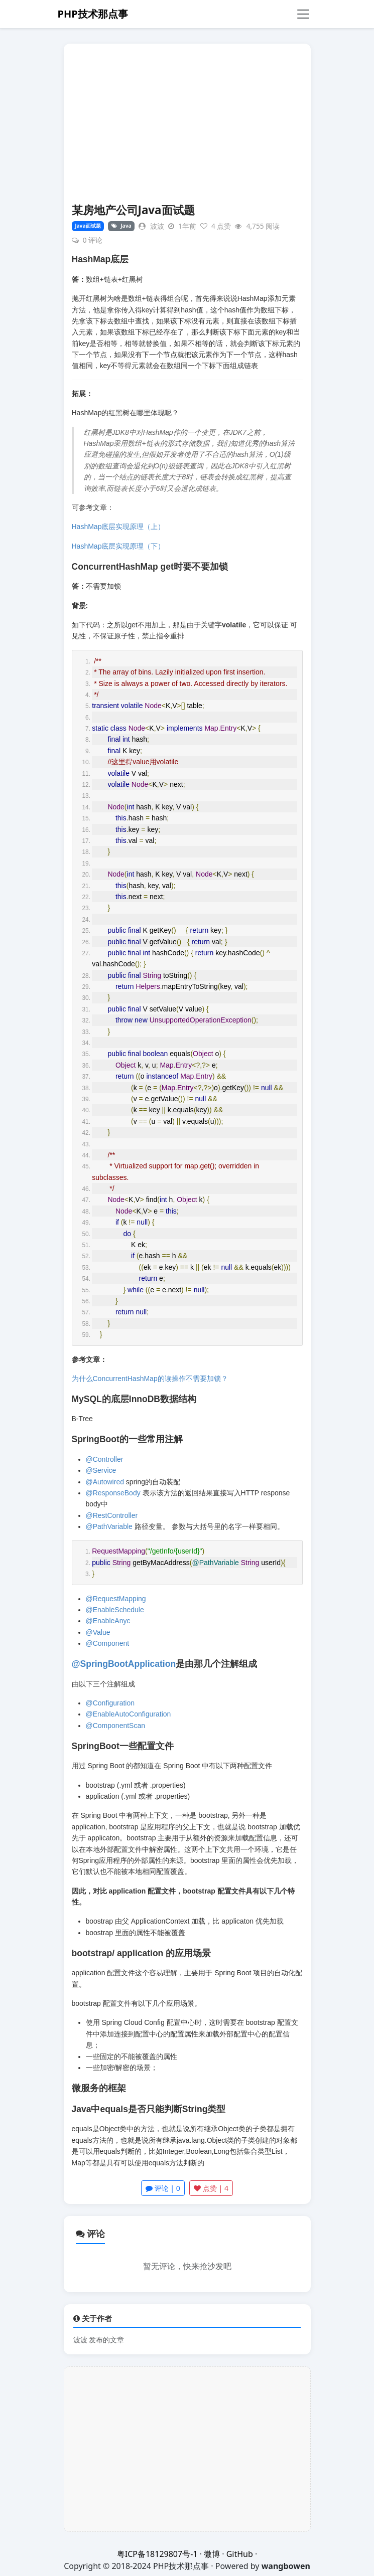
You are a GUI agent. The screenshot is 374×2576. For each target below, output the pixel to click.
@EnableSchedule (115, 1610)
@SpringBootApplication (124, 1664)
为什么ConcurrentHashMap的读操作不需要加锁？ (150, 1379)
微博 (212, 2553)
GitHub (239, 2553)
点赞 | (211, 2188)
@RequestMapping (116, 1599)
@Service (101, 1470)
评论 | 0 (163, 2188)
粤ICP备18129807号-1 (157, 2553)
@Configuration (110, 1703)
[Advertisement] (187, 128)
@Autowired (105, 1482)
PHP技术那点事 (93, 14)
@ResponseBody (113, 1493)
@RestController (112, 1515)
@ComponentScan (116, 1726)
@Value (98, 1632)
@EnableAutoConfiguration (128, 1714)
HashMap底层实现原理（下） (118, 546)
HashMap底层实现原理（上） (118, 527)
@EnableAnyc (108, 1621)
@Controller (104, 1459)
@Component (108, 1643)
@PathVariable (109, 1526)
